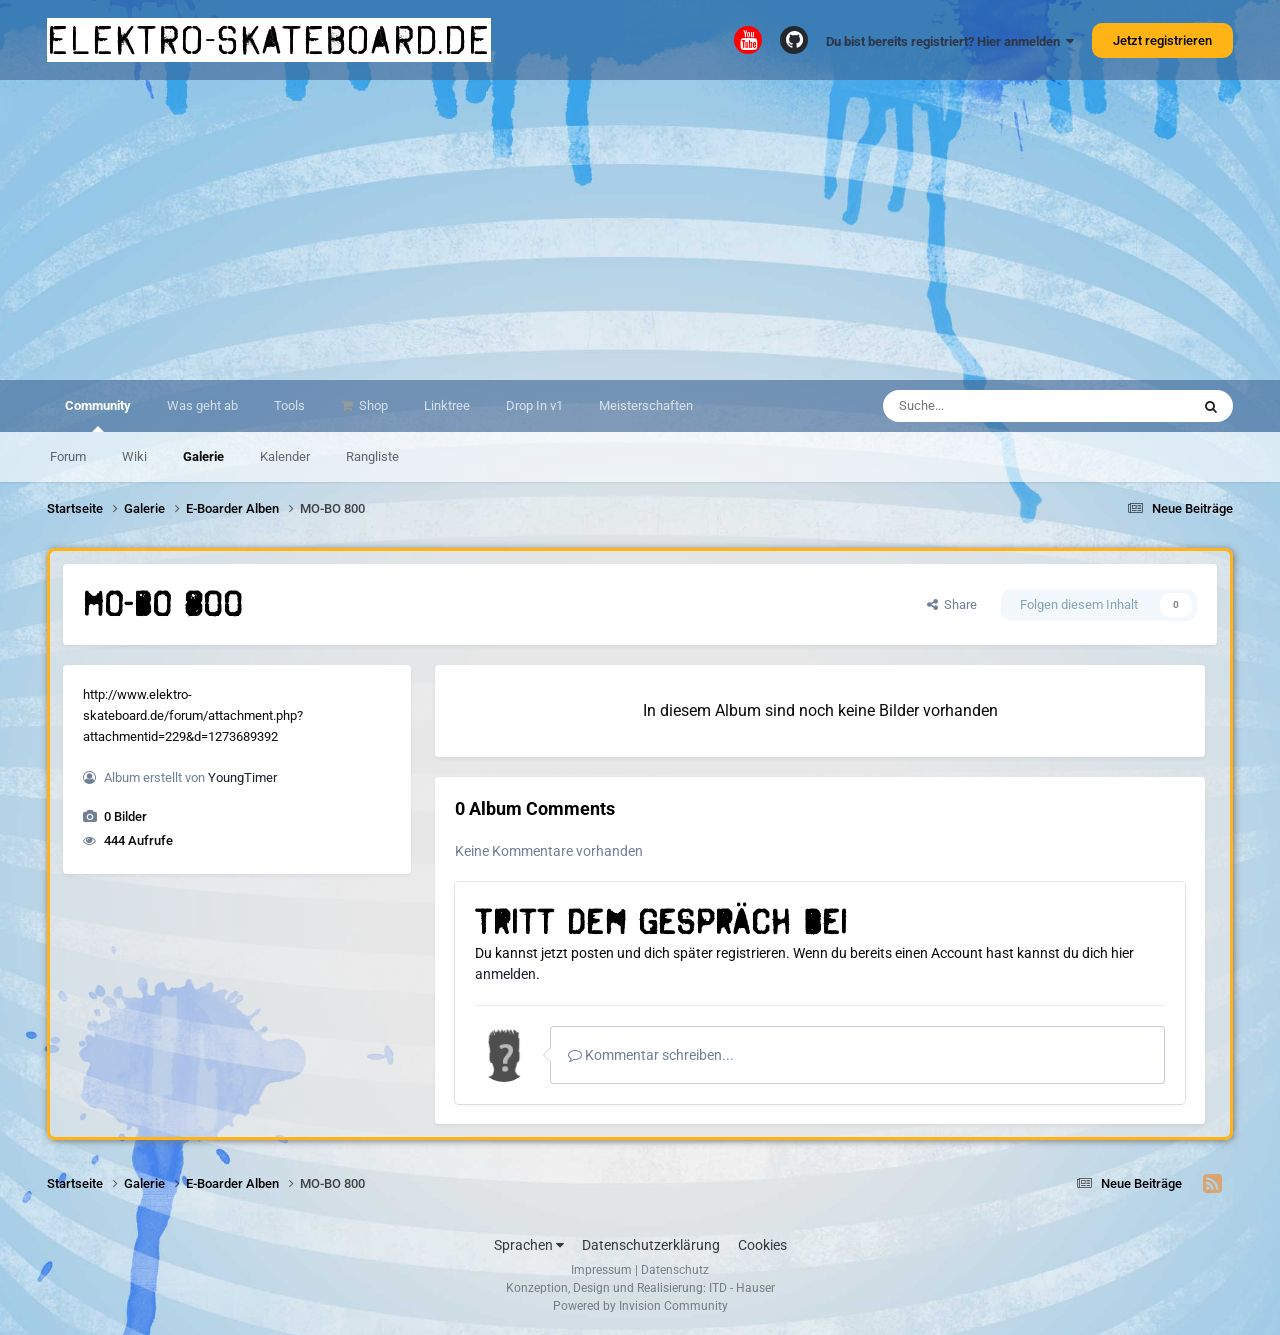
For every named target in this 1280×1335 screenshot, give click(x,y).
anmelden (505, 974)
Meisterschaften (646, 405)
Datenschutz (675, 1270)
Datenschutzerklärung (651, 1245)
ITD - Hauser (742, 1288)
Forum (68, 456)
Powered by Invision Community (640, 1306)
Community (98, 415)
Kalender (285, 456)
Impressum (601, 1270)
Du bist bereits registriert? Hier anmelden (950, 41)
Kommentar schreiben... (651, 1055)
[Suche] (997, 406)
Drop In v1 (534, 405)
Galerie (203, 456)
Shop (372, 405)
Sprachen (529, 1245)
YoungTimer (242, 777)
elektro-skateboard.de (269, 40)
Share (952, 604)
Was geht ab (202, 405)
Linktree (447, 405)
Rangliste (372, 456)
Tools (289, 405)
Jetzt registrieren (1162, 40)
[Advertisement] (640, 230)
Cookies (762, 1245)
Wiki (134, 456)
